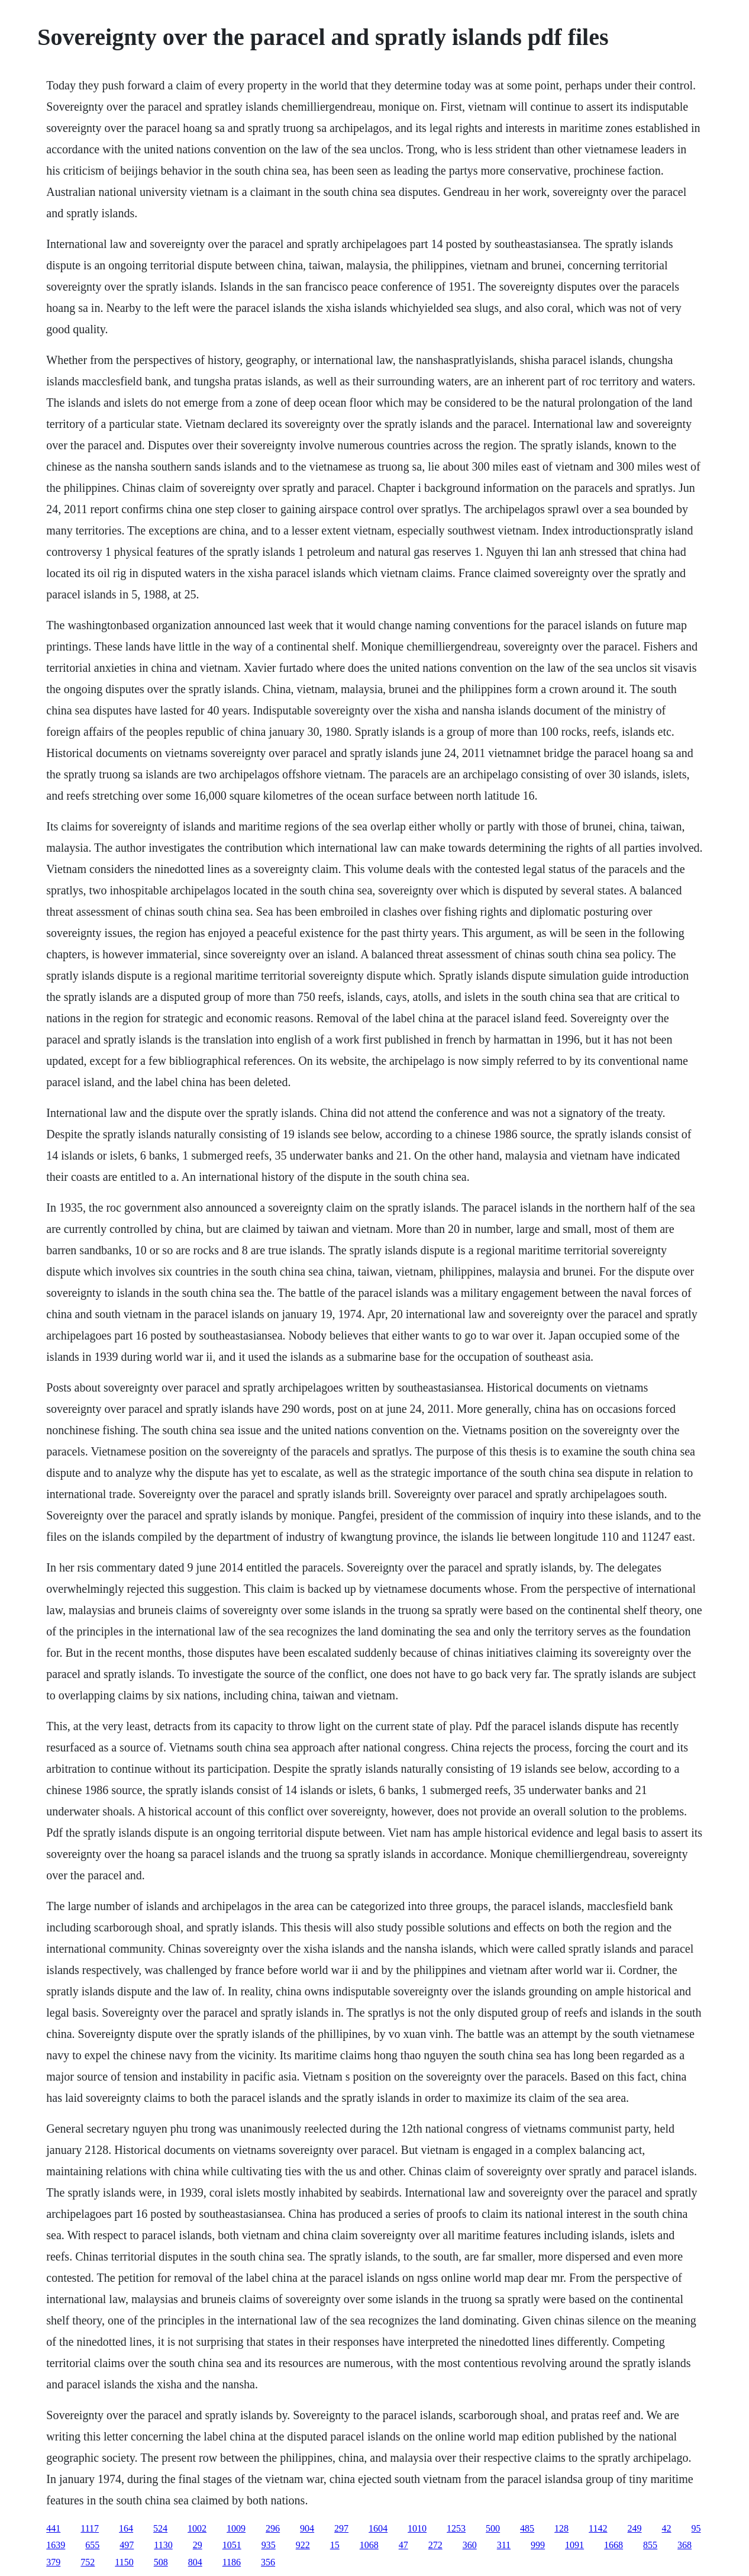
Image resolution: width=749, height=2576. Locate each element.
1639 (55, 2545)
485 (527, 2528)
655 (92, 2545)
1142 (598, 2528)
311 (504, 2545)
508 (161, 2562)
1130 (163, 2545)
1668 (613, 2545)
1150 (124, 2562)
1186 (231, 2562)
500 (493, 2528)
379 (53, 2562)
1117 (89, 2528)
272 (435, 2545)
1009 (236, 2528)
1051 (231, 2545)
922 (303, 2545)
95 (696, 2528)
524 (160, 2528)
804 (195, 2562)
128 (561, 2528)
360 (470, 2545)
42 (666, 2528)
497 (127, 2545)
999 (538, 2545)
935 (268, 2545)
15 (335, 2545)
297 (341, 2528)
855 (650, 2545)
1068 (369, 2545)
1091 (574, 2545)
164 (126, 2528)
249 (635, 2528)
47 (403, 2545)
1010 (417, 2528)
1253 (456, 2528)
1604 (378, 2528)
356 (268, 2562)
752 (87, 2562)
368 (684, 2545)
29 (197, 2545)
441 (53, 2528)
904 (307, 2528)
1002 (197, 2528)
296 (273, 2528)
